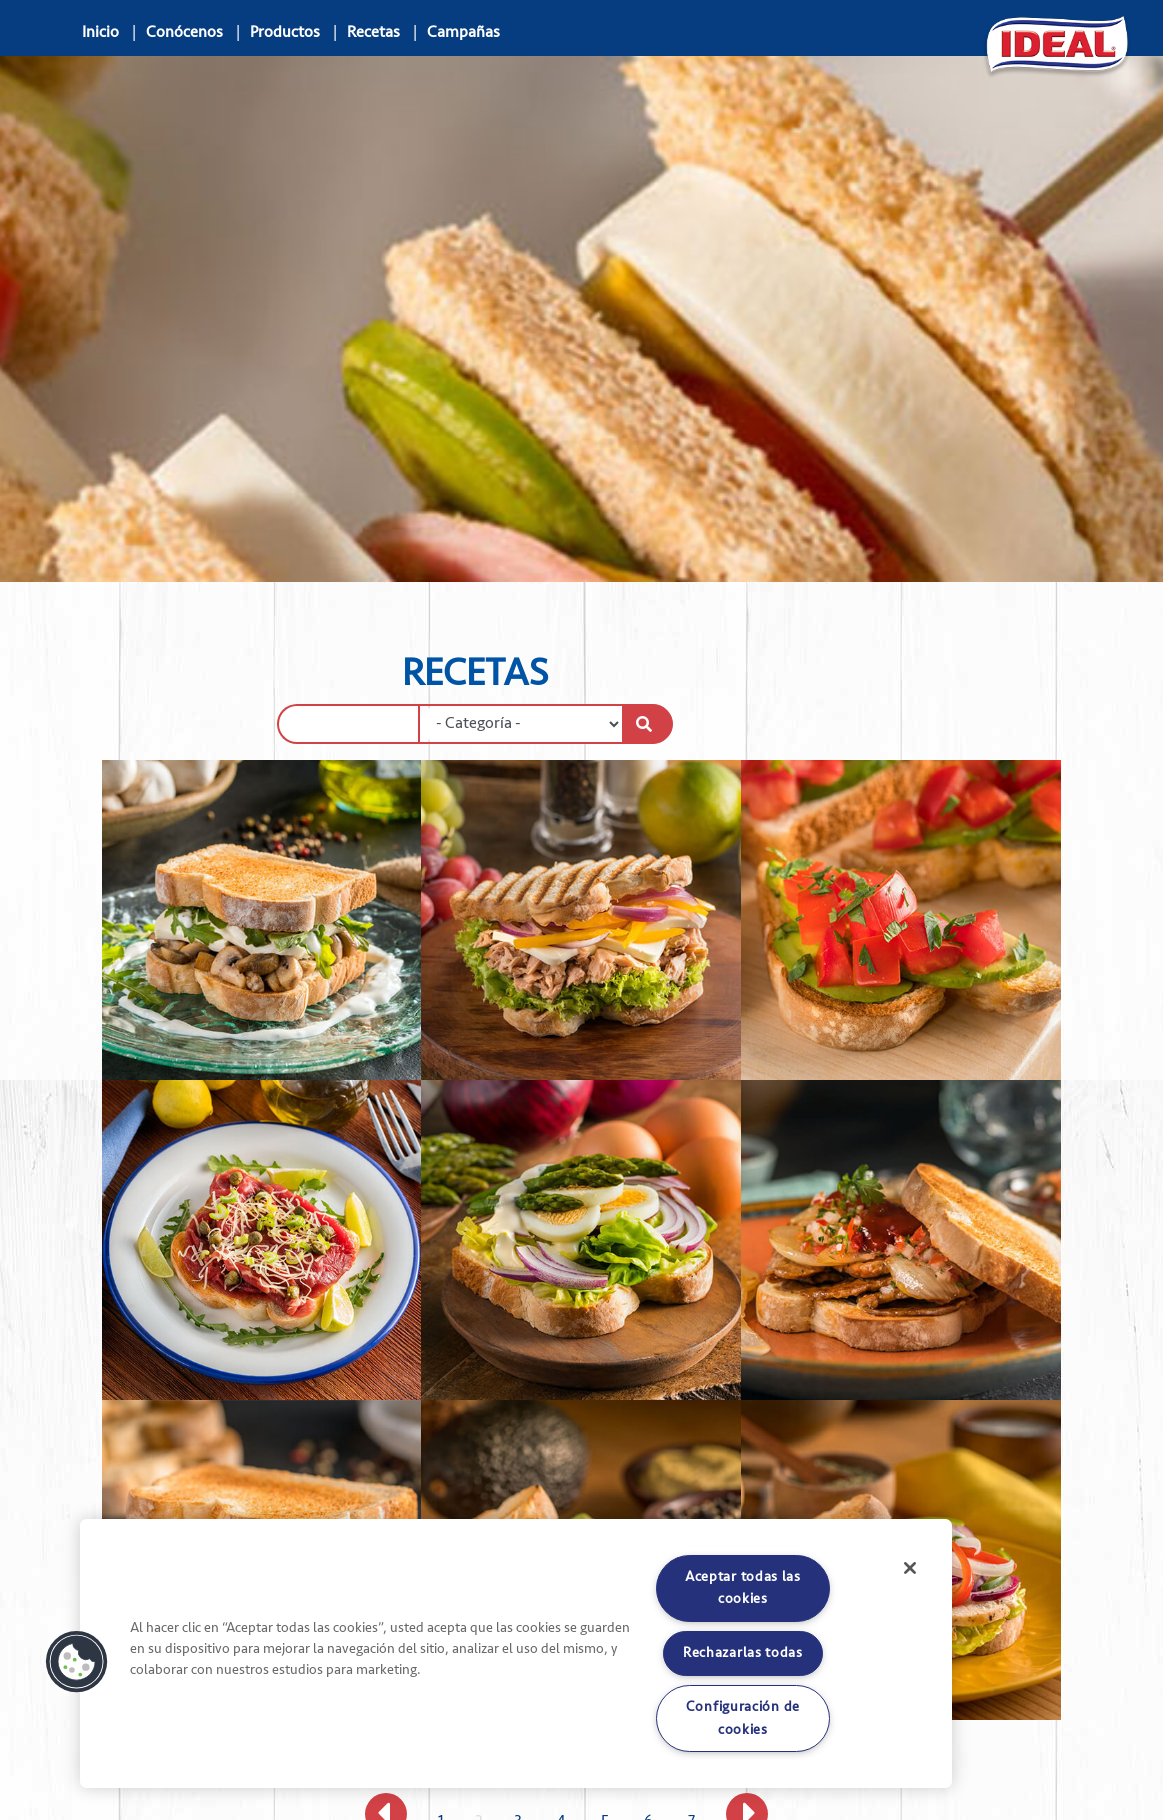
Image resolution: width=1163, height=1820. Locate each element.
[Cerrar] (910, 1568)
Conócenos (184, 32)
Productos (285, 32)
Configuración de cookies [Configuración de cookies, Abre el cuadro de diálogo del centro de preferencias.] (743, 1717)
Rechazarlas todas (743, 1652)
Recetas (373, 32)
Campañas (463, 32)
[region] (516, 1653)
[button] (77, 1662)
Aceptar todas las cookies (743, 1587)
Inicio (100, 32)
